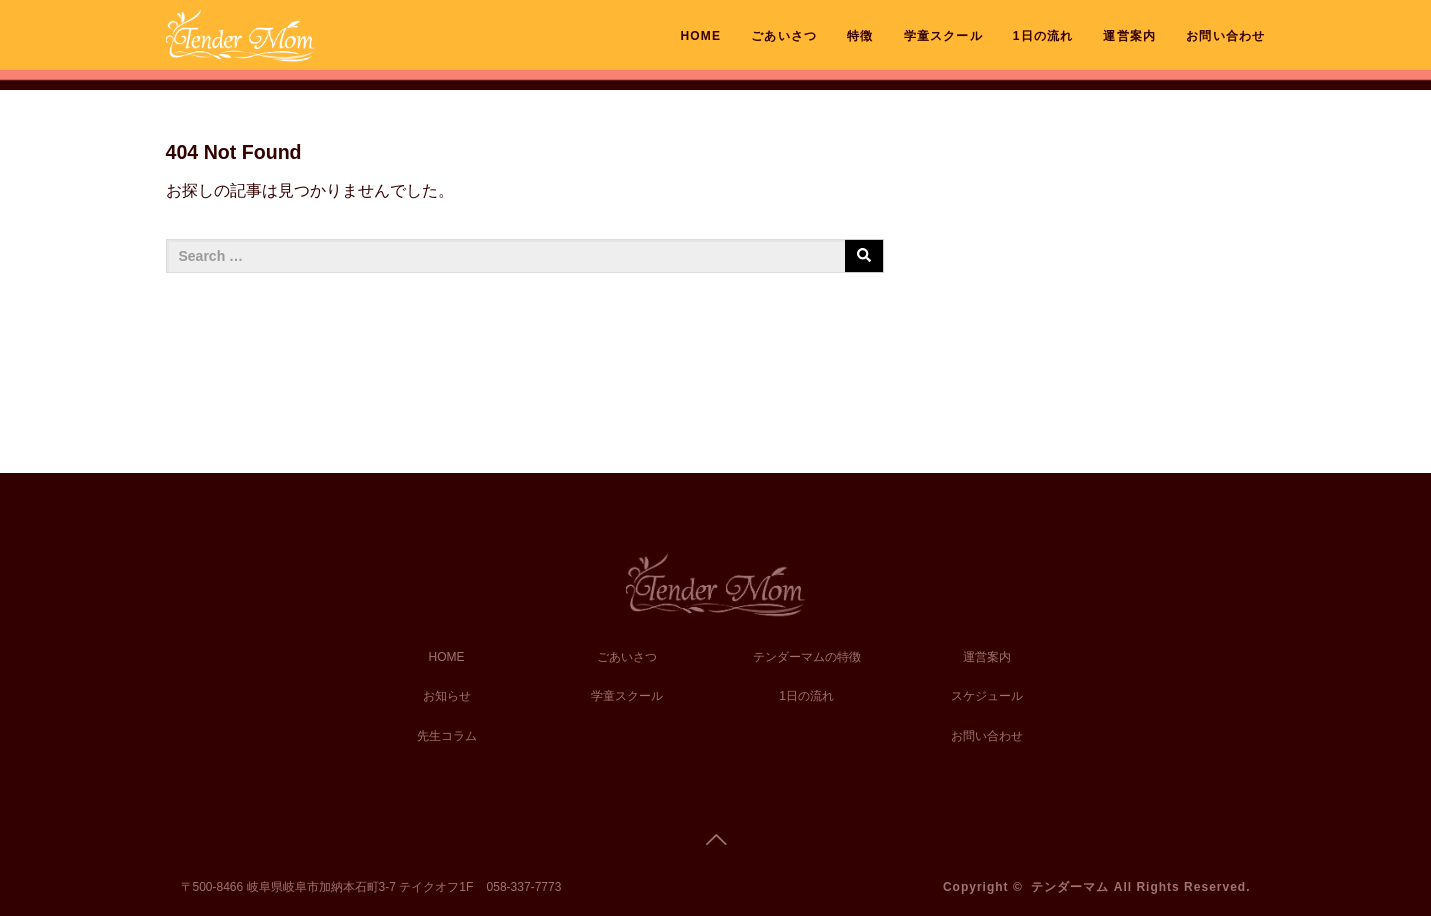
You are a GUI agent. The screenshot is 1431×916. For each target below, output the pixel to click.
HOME (700, 36)
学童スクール (943, 36)
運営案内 (1129, 36)
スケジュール (987, 696)
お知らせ (447, 696)
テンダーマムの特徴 (807, 657)
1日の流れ (1043, 36)
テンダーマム (1070, 887)
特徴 (860, 36)
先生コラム (447, 736)
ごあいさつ (784, 36)
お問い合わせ (1225, 36)
